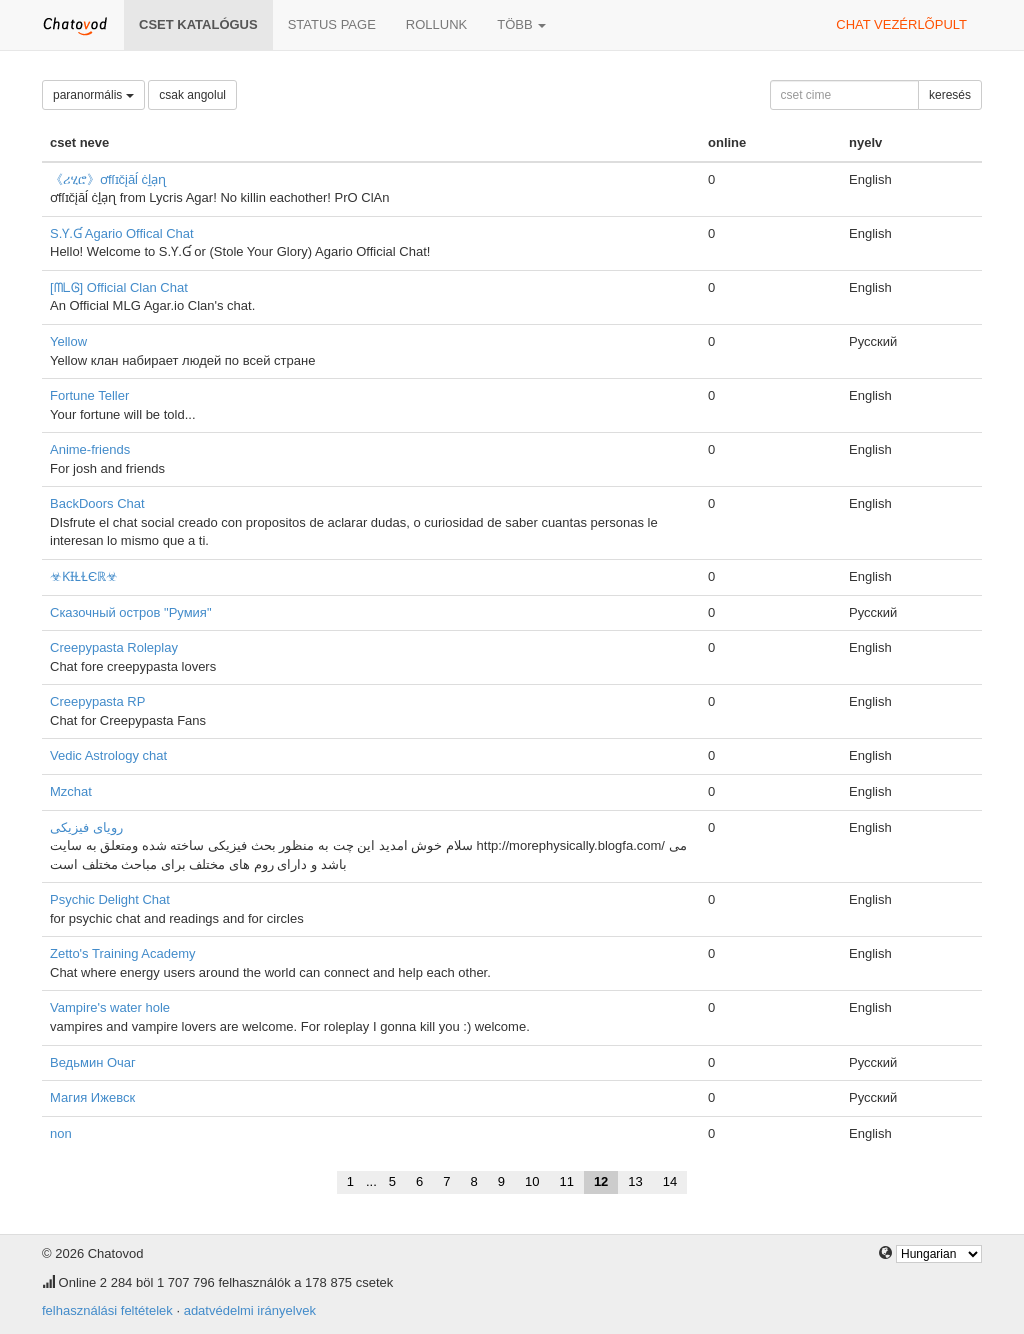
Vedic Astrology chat (108, 755)
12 (601, 1181)
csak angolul (192, 95)
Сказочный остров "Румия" (131, 612)
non (61, 1133)
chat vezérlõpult (901, 24)
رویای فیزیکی (86, 827)
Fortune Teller (89, 395)
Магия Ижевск (92, 1097)
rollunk (436, 24)
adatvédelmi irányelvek (250, 1310)
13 (635, 1181)
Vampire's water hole (110, 1007)
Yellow (68, 341)
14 (670, 1181)
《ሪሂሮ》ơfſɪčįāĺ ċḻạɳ (108, 179)
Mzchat (71, 791)
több (521, 24)
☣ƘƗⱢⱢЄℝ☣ (84, 576)
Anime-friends (90, 449)
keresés (950, 95)
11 (566, 1181)
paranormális (93, 95)
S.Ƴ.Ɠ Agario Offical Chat (122, 233)
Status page (332, 24)
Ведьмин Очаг (93, 1062)
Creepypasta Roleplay (114, 647)
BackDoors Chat (97, 503)
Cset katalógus (198, 24)
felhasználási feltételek (107, 1310)
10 (532, 1181)
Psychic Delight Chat (110, 899)
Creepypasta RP (97, 701)
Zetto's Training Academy (123, 953)
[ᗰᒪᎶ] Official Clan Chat (119, 287)
